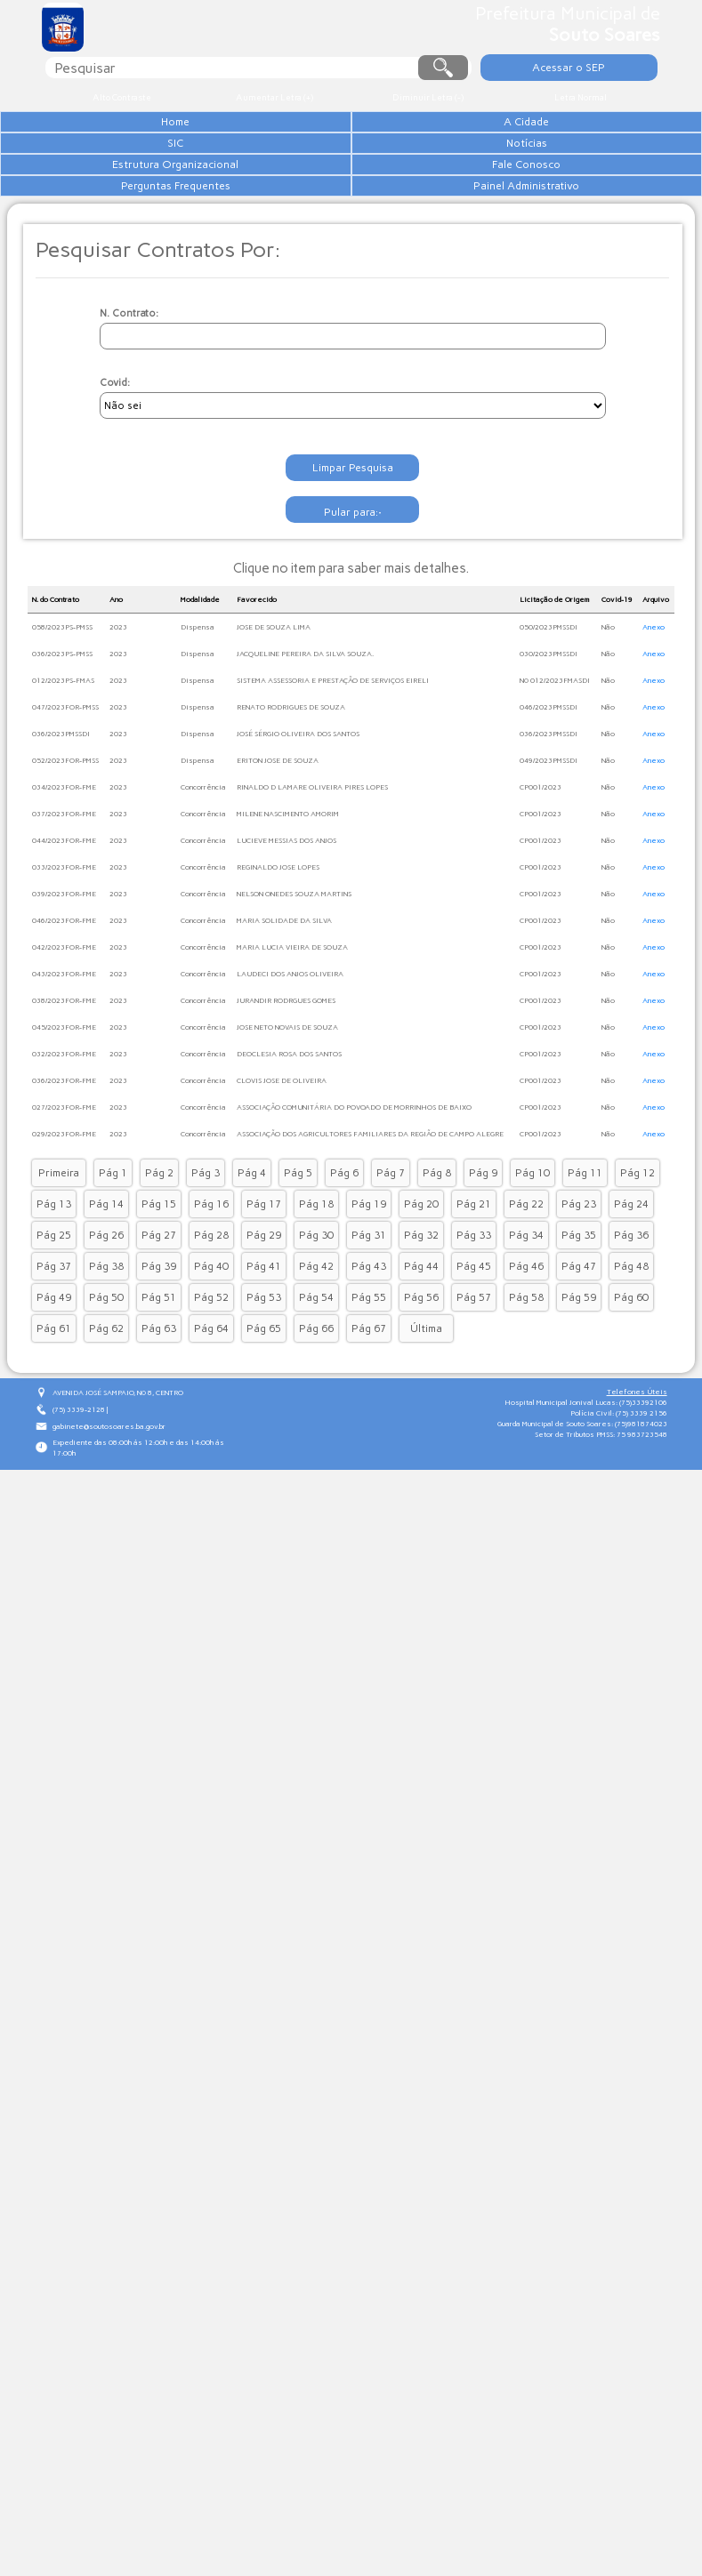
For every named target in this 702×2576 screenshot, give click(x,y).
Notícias (206, 186)
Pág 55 (368, 1378)
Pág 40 (211, 1347)
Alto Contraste (121, 97)
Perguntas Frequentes (206, 250)
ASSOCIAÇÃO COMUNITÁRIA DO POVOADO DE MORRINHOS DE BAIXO (354, 1188)
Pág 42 (316, 1347)
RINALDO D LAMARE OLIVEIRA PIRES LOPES (312, 867)
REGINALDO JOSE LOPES (278, 947)
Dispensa (197, 707)
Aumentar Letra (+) (275, 97)
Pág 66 (316, 1409)
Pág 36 (631, 1316)
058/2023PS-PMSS (62, 707)
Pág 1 (113, 1254)
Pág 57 (473, 1378)
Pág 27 (158, 1316)
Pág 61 (53, 1409)
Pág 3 (205, 1254)
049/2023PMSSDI (548, 841)
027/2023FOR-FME (64, 1188)
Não (608, 707)
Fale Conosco (206, 228)
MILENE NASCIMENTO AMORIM (288, 894)
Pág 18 (316, 1285)
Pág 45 (473, 1347)
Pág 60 (631, 1378)
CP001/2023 (540, 867)
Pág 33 (473, 1316)
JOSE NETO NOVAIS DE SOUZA (287, 1107)
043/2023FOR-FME (64, 1054)
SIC (206, 164)
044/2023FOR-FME (64, 921)
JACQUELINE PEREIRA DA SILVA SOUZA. (305, 734)
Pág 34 (526, 1316)
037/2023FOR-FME (64, 894)
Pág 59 (578, 1378)
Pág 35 (578, 1316)
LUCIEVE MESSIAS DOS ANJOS (286, 921)
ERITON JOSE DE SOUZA (278, 841)
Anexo (653, 707)
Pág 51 (158, 1378)
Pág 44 (421, 1347)
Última (426, 1409)
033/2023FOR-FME (64, 947)
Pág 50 (106, 1378)
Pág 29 (263, 1316)
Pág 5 (298, 1254)
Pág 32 (421, 1316)
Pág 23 (578, 1285)
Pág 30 (316, 1316)
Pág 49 (53, 1378)
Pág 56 (421, 1378)
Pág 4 (252, 1254)
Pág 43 (368, 1347)
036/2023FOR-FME (64, 1161)
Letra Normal (581, 97)
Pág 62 (106, 1409)
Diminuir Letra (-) (428, 97)
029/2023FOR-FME (64, 1214)
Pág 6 (344, 1254)
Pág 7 (390, 1254)
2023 (118, 707)
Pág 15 (158, 1285)
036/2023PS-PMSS (62, 734)
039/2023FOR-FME (64, 974)
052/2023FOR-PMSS (65, 841)
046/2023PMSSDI (548, 787)
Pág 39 (158, 1347)
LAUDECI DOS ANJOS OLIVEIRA (290, 1054)
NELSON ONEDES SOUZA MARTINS (294, 974)
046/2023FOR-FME (64, 1001)
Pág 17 (263, 1285)
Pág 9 (483, 1254)
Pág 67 (368, 1409)
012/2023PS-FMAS (63, 761)
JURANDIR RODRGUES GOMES (286, 1081)
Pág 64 (211, 1409)
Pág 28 (211, 1316)
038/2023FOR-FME (64, 1081)
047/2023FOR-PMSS (65, 787)
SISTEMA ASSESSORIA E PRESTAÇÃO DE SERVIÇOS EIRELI (333, 761)
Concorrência (203, 867)
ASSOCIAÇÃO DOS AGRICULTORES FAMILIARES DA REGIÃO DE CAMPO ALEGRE (370, 1214)
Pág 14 (106, 1285)
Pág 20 (421, 1285)
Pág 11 (585, 1254)
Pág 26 (106, 1316)
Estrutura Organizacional (206, 207)
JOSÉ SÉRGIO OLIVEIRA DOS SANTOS (298, 814)
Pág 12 (637, 1254)
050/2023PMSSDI (548, 707)
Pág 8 (437, 1254)
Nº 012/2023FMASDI (555, 761)
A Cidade (206, 143)
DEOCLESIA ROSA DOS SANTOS (289, 1134)
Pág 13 (53, 1285)
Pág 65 (263, 1409)
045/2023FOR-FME (64, 1107)
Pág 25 (53, 1316)
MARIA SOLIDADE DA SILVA (284, 1001)
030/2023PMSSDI (548, 734)
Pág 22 (526, 1285)
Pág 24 (631, 1285)
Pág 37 (53, 1347)
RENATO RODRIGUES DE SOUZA (291, 787)
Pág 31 (368, 1316)
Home (206, 122)
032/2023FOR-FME (64, 1134)
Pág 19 (368, 1285)
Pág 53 (263, 1378)
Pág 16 (211, 1285)
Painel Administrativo (206, 271)
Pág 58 (526, 1378)
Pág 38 (106, 1347)
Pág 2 (159, 1254)
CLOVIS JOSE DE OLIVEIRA (282, 1161)
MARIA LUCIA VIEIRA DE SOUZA (292, 1027)
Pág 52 (211, 1378)
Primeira (58, 1254)
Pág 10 (532, 1254)
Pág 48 (631, 1347)
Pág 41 (263, 1347)
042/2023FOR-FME (64, 1027)
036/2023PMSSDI (61, 814)
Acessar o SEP (572, 67)
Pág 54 (316, 1378)
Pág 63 (158, 1409)
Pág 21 (473, 1285)
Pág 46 (526, 1347)
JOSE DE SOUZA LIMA (274, 707)
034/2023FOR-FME (64, 867)
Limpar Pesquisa (353, 551)
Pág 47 (578, 1347)
